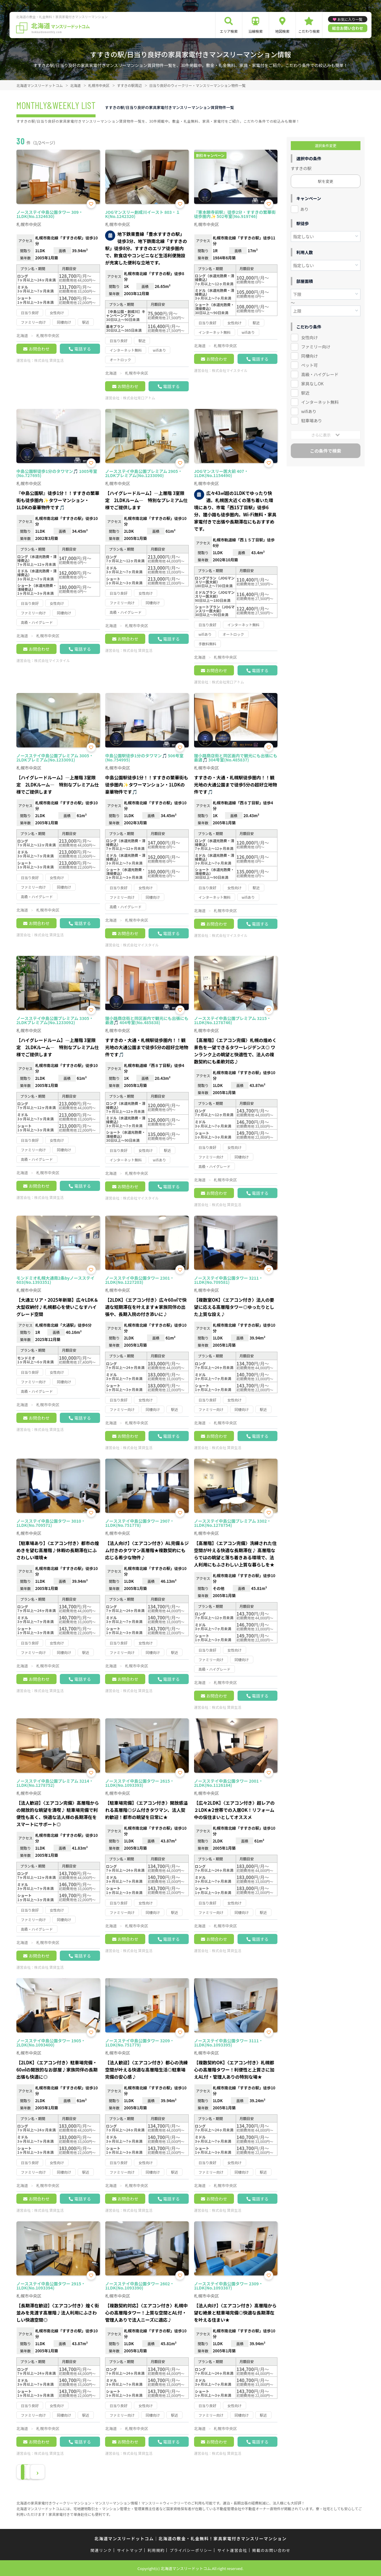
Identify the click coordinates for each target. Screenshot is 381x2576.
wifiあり (308, 411)
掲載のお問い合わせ (271, 2550)
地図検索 (282, 31)
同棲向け (309, 356)
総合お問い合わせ (347, 28)
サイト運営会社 (232, 2550)
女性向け (309, 337)
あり (304, 209)
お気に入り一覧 (349, 19)
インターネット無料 (320, 402)
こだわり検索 (309, 31)
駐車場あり (311, 420)
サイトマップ (130, 2550)
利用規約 (156, 2550)
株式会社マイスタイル (230, 370)
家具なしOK (312, 384)
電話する (82, 349)
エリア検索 (229, 31)
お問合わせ (39, 349)
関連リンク (101, 2550)
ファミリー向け (315, 347)
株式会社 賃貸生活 (49, 360)
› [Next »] (72, 2472)
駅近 (305, 393)
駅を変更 (325, 181)
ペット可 (309, 365)
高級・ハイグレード (319, 374)
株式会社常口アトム (139, 397)
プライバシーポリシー (191, 2550)
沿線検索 (255, 31)
